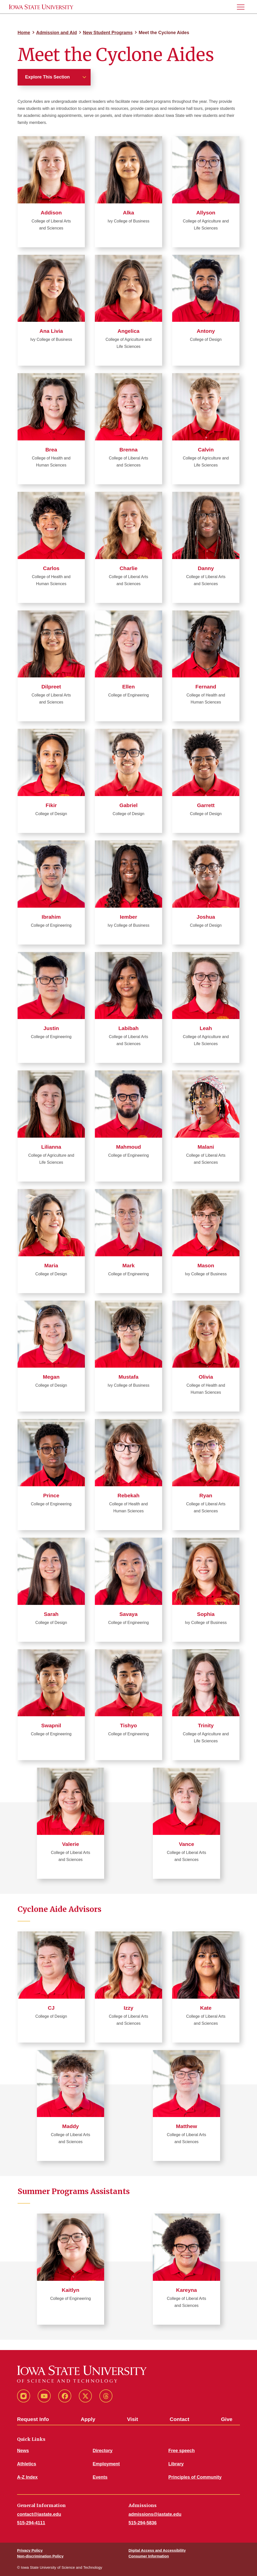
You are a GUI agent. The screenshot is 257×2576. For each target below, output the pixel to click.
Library (176, 2463)
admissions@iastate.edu (154, 2514)
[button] (242, 7)
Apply (88, 2419)
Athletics (26, 2463)
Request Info (33, 2419)
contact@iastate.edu (39, 2514)
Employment (106, 2463)
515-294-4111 (31, 2522)
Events (100, 2477)
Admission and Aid (56, 32)
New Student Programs (108, 32)
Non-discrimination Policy (40, 2556)
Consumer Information (148, 2556)
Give (226, 2419)
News (23, 2450)
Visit (132, 2419)
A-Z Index (27, 2477)
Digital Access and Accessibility (157, 2550)
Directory (102, 2450)
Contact (179, 2419)
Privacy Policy (30, 2550)
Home (24, 32)
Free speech (181, 2450)
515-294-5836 (142, 2522)
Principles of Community (195, 2477)
